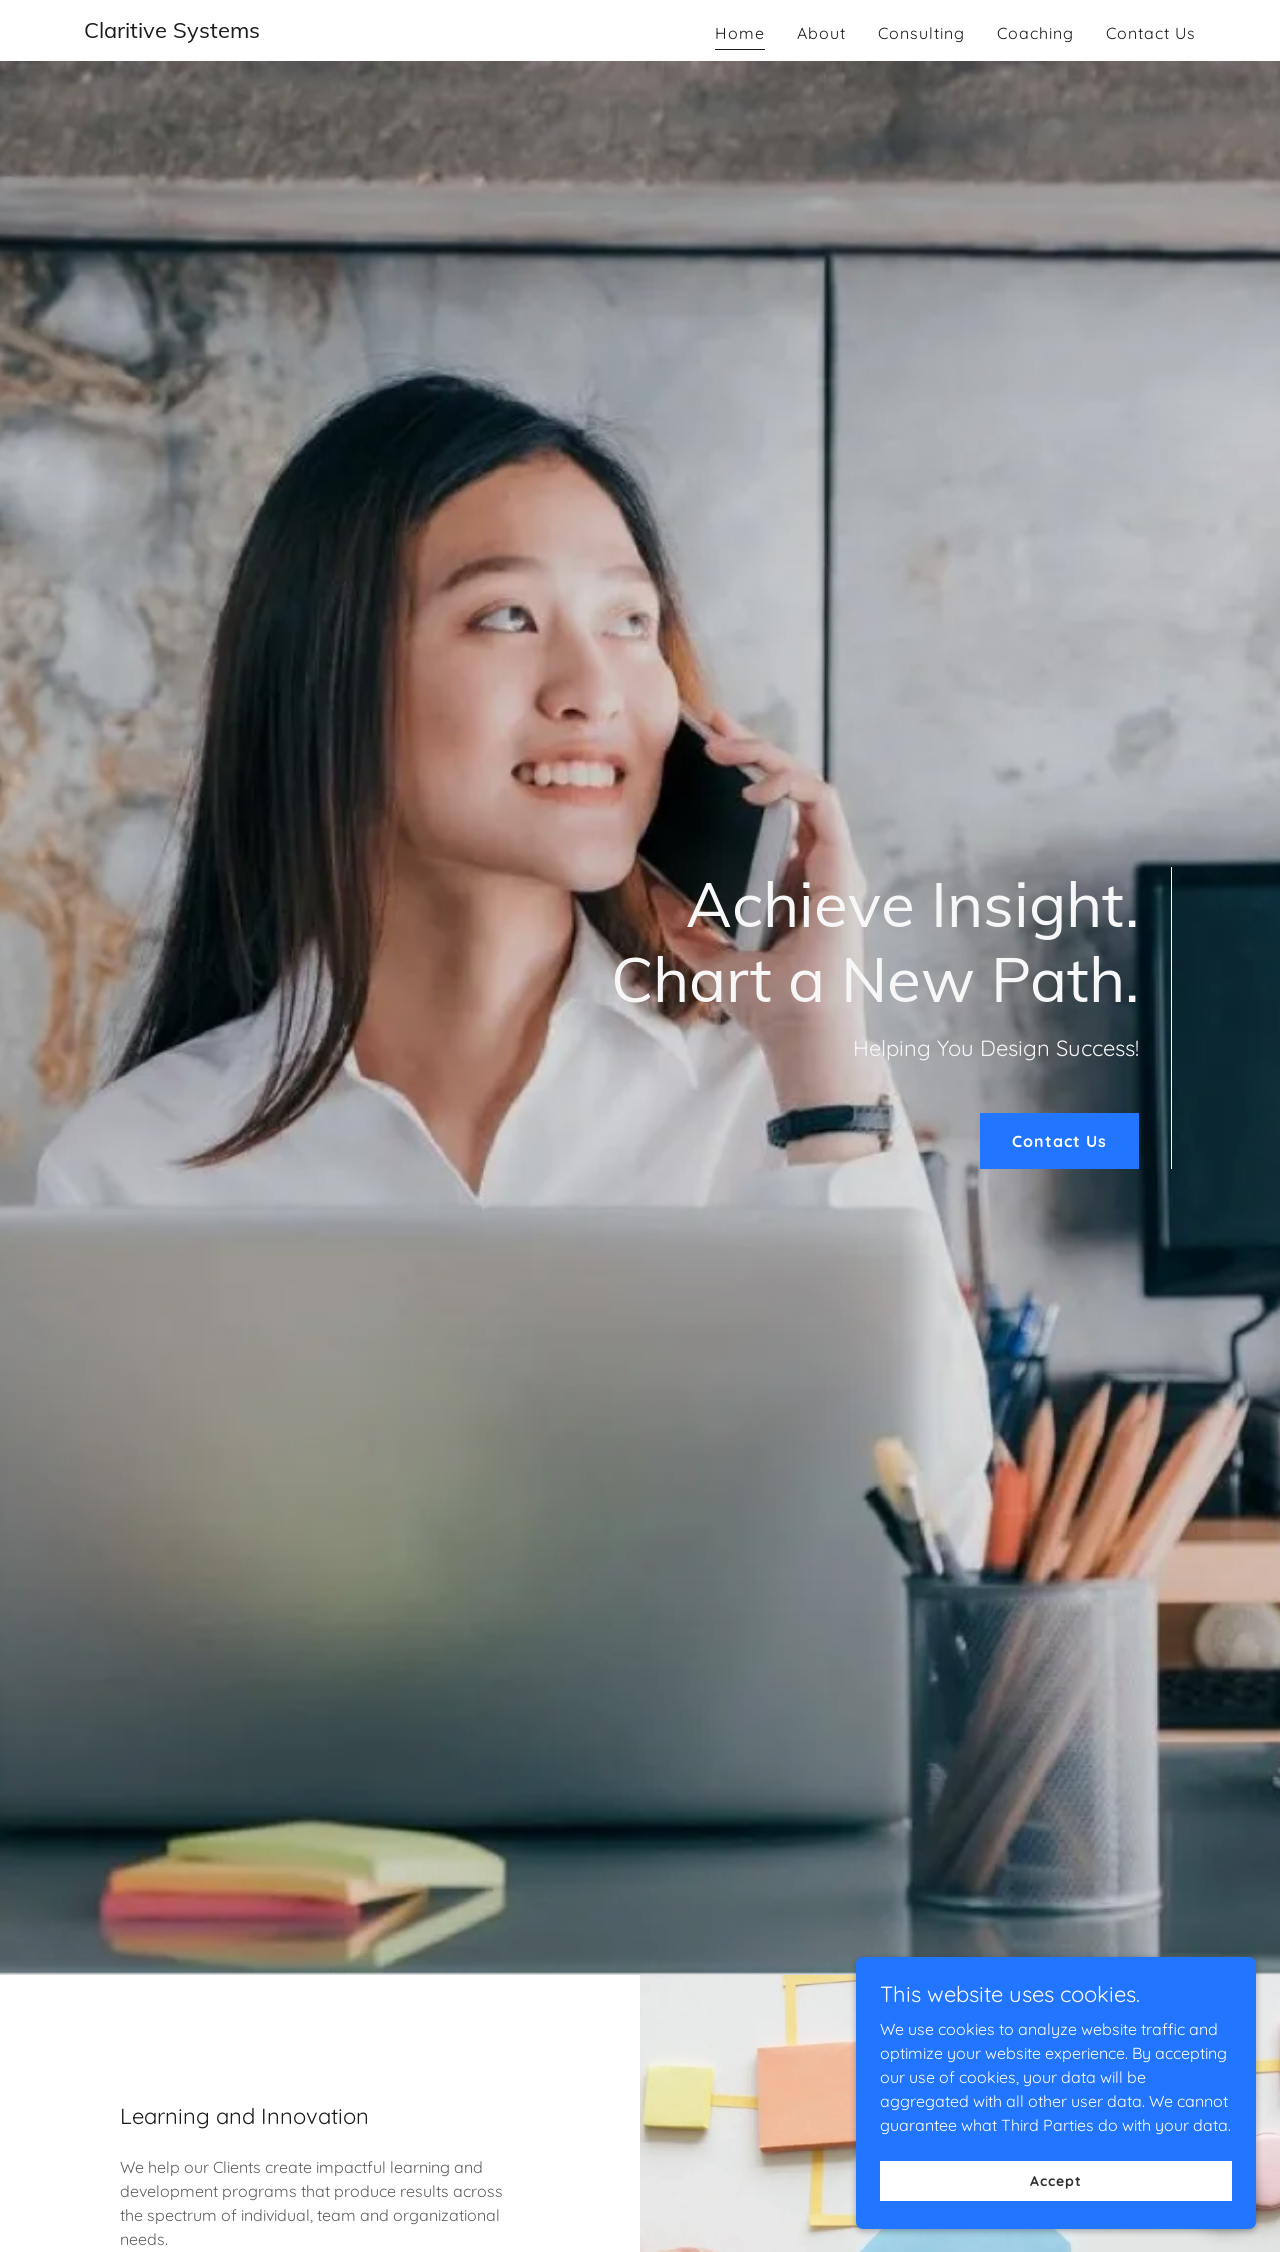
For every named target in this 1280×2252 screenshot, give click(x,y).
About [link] (821, 33)
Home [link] (740, 33)
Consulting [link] (921, 33)
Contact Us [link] (1151, 33)
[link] (172, 32)
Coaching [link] (1035, 33)
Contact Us (1059, 1141)
